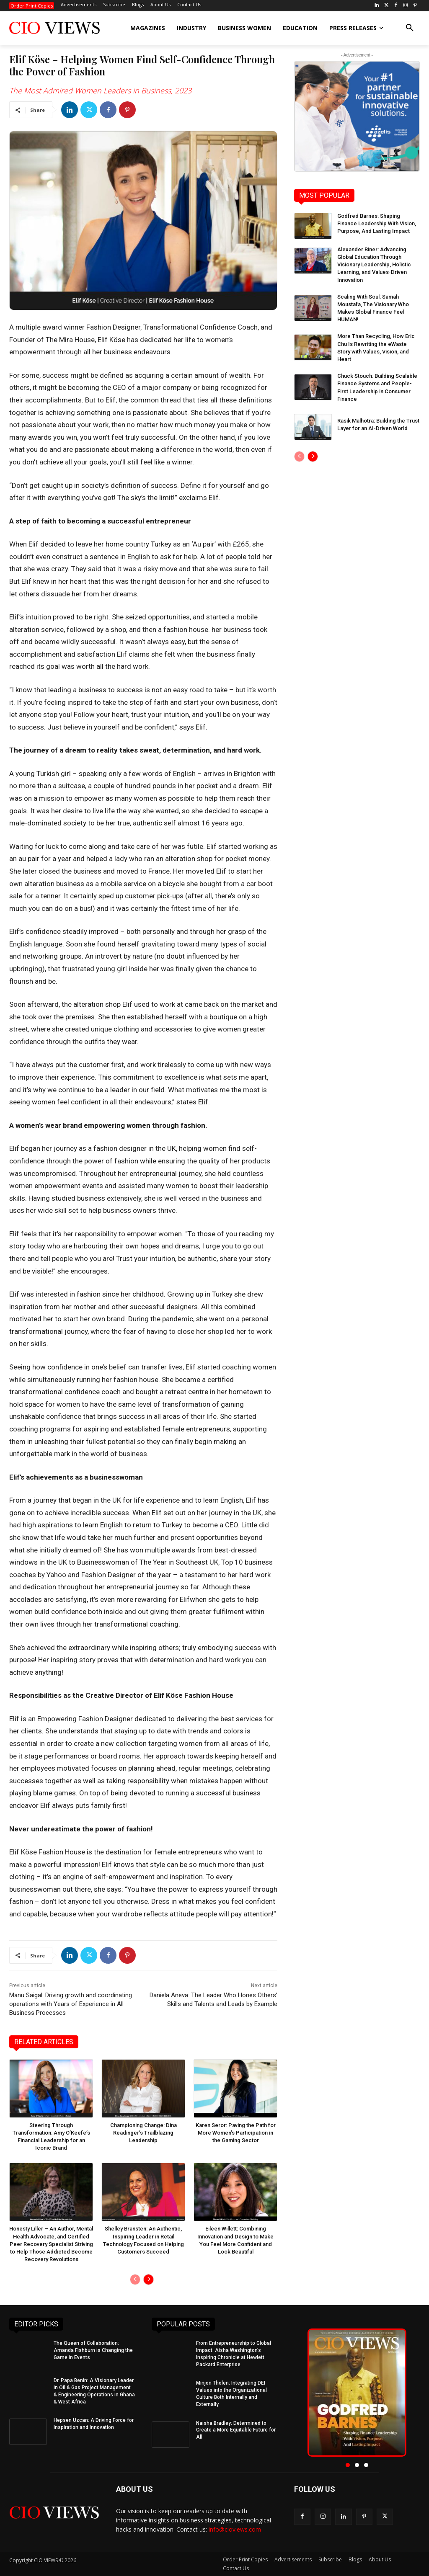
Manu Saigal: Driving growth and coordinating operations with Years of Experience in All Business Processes (70, 2003)
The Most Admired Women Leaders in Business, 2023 (100, 90)
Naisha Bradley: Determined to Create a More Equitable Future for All (236, 2430)
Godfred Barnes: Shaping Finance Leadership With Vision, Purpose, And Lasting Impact (376, 223)
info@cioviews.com (235, 2530)
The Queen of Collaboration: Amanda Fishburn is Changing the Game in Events (93, 2350)
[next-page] (148, 2279)
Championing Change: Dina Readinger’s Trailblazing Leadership (143, 2132)
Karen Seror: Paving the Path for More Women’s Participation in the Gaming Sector (236, 2132)
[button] (410, 28)
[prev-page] (135, 2279)
